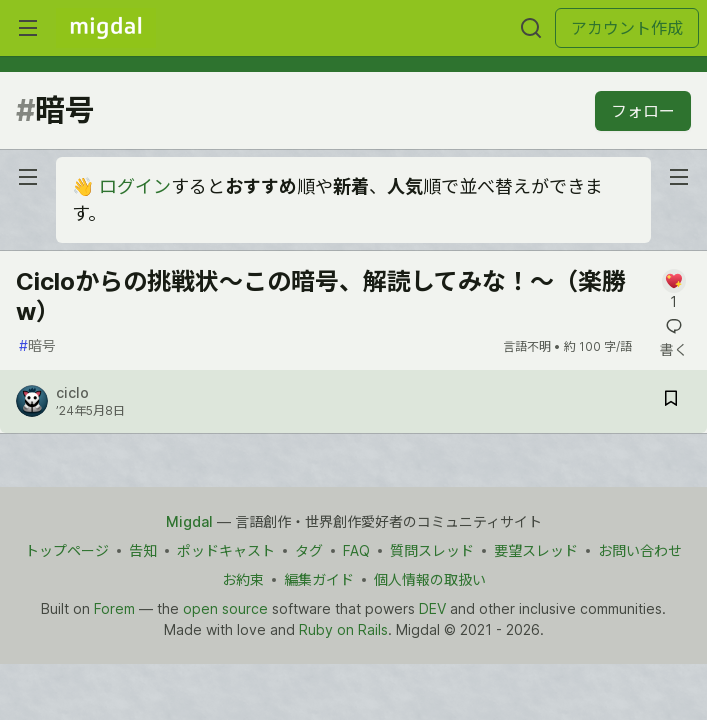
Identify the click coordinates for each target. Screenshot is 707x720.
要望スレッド (536, 550)
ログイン (135, 186)
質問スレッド (432, 550)
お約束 (243, 579)
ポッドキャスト (226, 550)
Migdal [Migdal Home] (189, 521)
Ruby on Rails (343, 629)
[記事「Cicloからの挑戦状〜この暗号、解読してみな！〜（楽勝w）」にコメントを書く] (673, 290)
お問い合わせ (640, 550)
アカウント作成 (627, 28)
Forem (114, 608)
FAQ (356, 550)
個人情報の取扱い (430, 579)
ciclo (72, 392)
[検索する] (531, 28)
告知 (143, 550)
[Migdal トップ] (106, 28)
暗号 (37, 345)
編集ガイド (319, 579)
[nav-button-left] (28, 177)
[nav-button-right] (679, 177)
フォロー (643, 111)
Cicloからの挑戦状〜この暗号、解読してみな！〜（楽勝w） (321, 296)
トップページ (67, 550)
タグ (309, 550)
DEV (432, 608)
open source (225, 608)
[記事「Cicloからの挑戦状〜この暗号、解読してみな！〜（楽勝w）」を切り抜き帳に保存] (671, 401)
